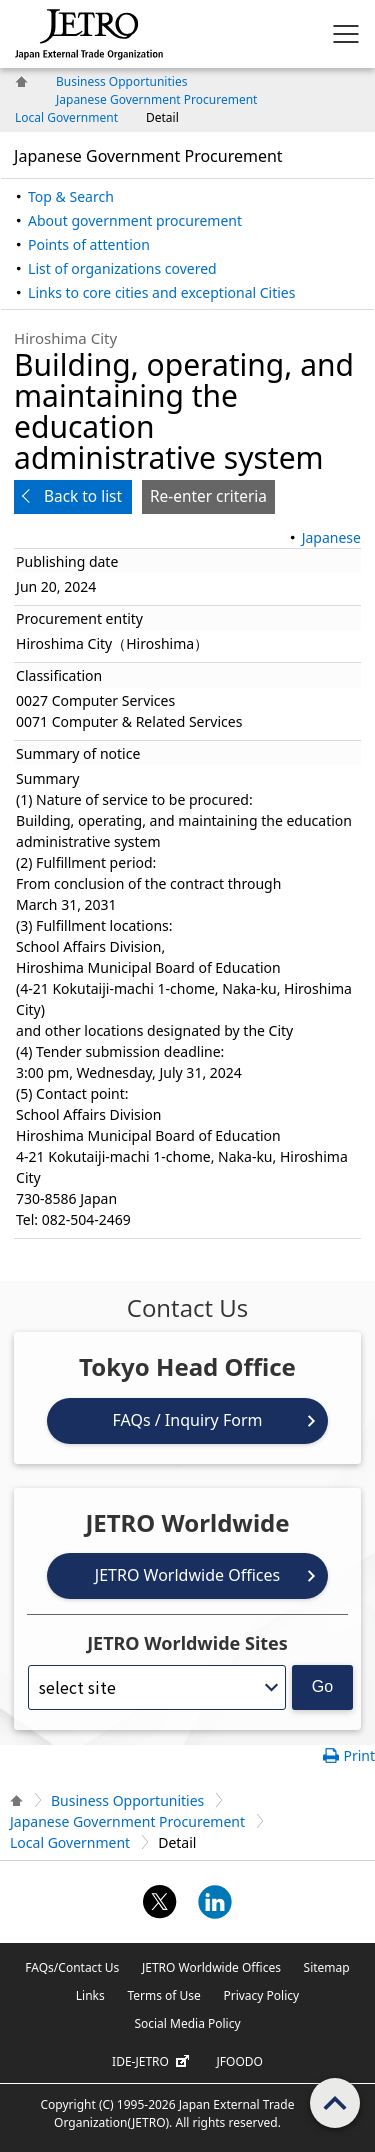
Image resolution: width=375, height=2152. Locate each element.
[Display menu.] (346, 34)
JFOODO (240, 2061)
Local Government (66, 117)
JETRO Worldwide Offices (187, 1575)
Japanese (331, 537)
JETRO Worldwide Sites (187, 1643)
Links (90, 1995)
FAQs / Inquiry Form (188, 1420)
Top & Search (71, 196)
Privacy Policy (261, 1995)
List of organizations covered (122, 268)
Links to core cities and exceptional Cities (161, 292)
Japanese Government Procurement (156, 99)
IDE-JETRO (153, 2062)
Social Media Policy (187, 2023)
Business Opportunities (121, 81)
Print (359, 1755)
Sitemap (327, 1967)
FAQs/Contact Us (72, 1967)
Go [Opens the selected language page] (322, 1686)
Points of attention (89, 244)
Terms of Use (163, 1995)
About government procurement (135, 220)
